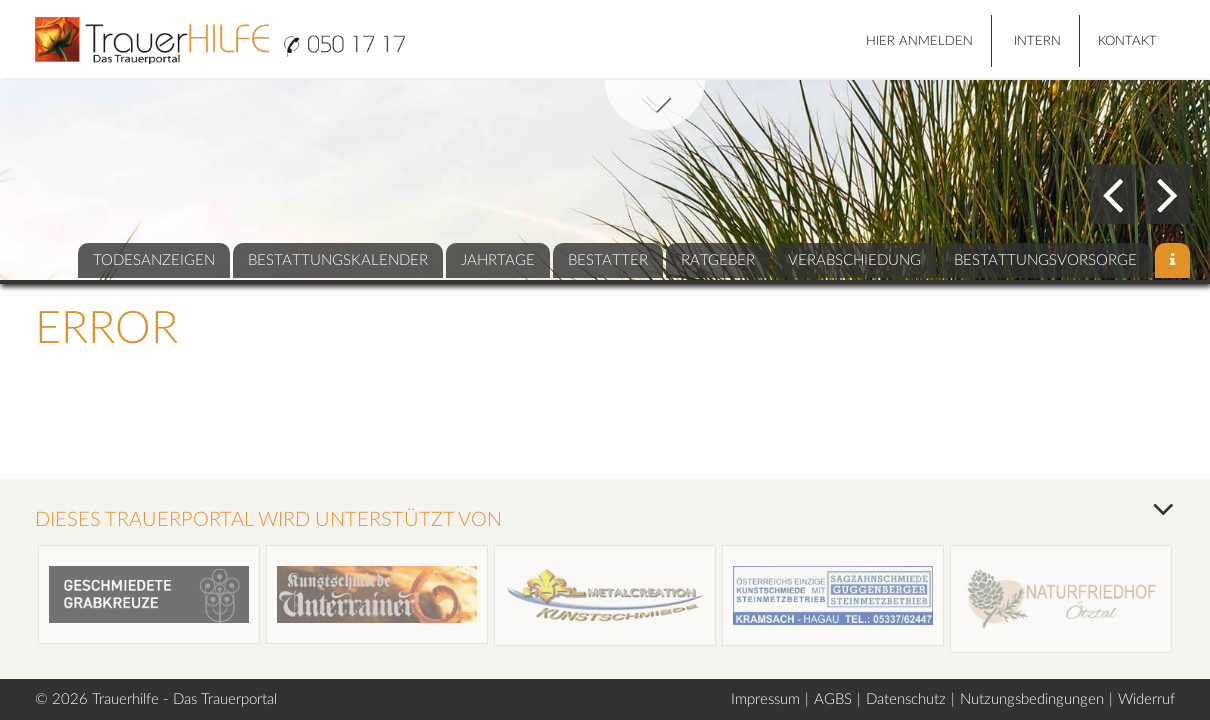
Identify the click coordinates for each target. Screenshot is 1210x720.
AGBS (833, 699)
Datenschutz (906, 699)
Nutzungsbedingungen (1032, 699)
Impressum (765, 699)
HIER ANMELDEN (919, 41)
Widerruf (1146, 699)
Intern (1037, 41)
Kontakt (1127, 41)
